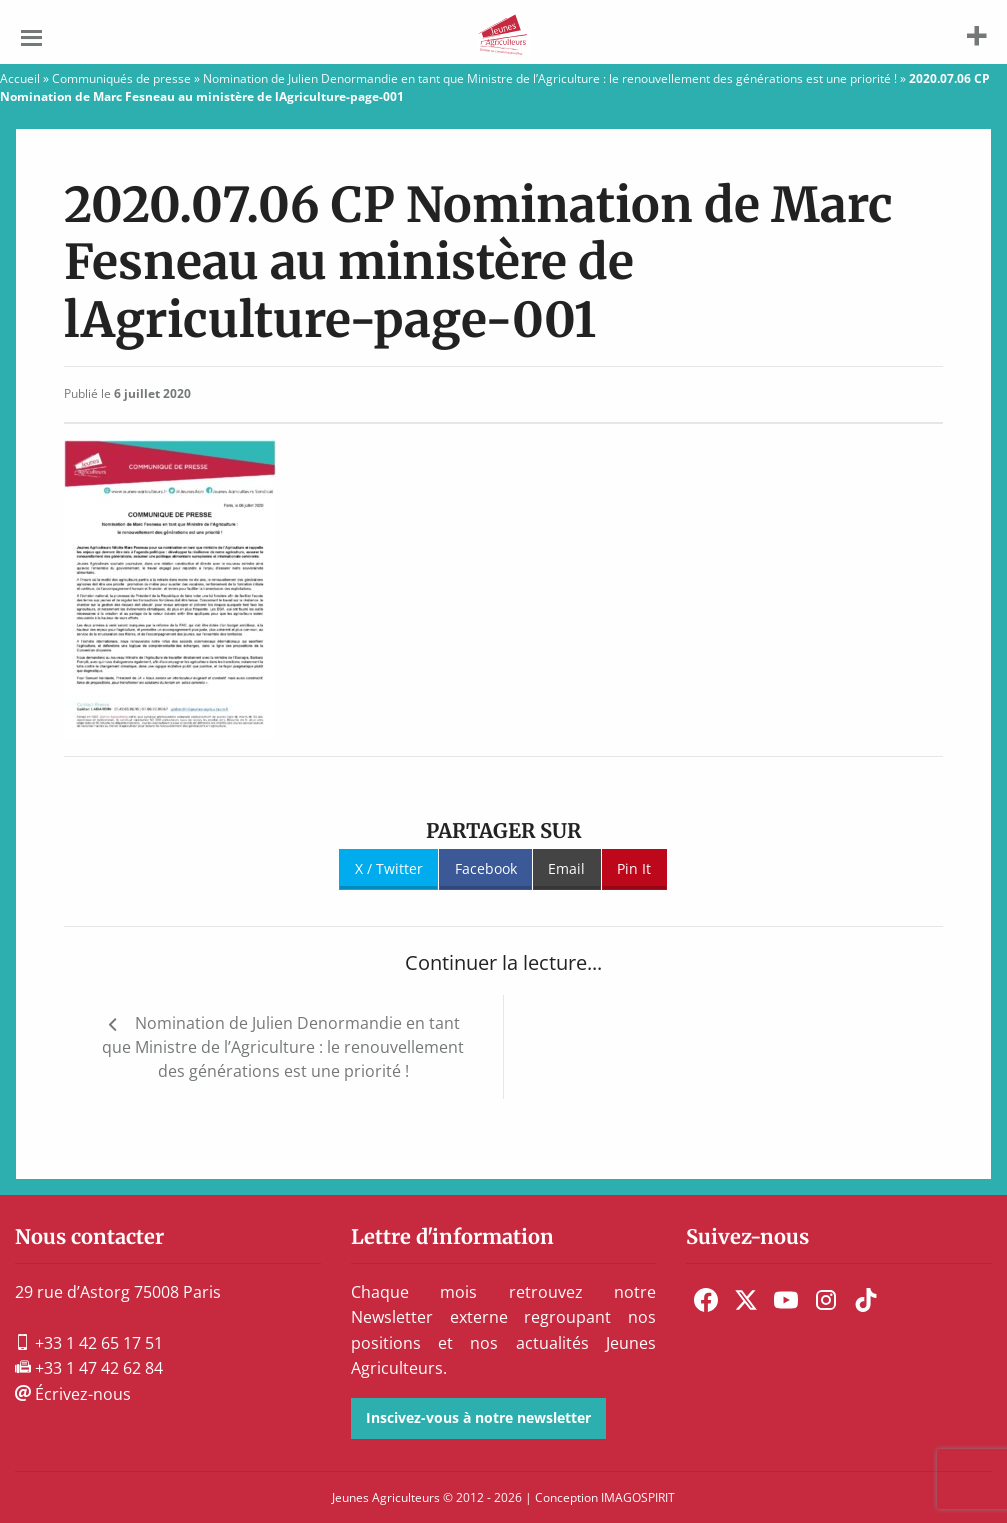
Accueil (20, 78)
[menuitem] (706, 1300)
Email (566, 868)
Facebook (486, 868)
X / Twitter (389, 868)
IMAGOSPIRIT (638, 1497)
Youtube (786, 1300)
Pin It (634, 868)
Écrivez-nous (73, 1394)
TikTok (866, 1300)
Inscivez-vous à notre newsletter (478, 1417)
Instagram (826, 1300)
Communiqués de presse (121, 78)
